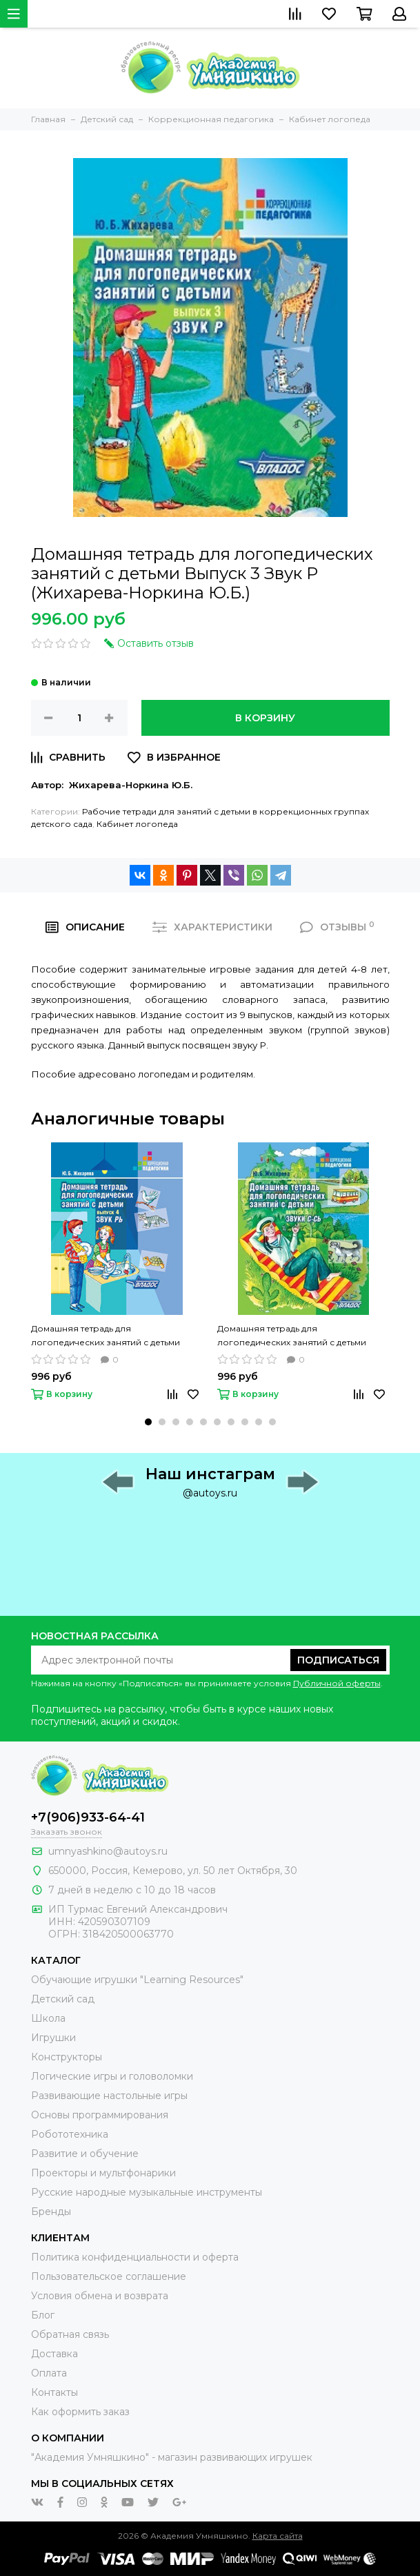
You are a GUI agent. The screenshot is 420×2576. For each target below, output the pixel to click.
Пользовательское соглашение (108, 2276)
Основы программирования (99, 2115)
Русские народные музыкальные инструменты (146, 2192)
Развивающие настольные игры (109, 2095)
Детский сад (62, 1999)
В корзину (265, 718)
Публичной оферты (337, 1683)
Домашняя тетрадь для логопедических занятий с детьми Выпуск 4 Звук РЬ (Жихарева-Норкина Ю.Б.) (114, 1336)
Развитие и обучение (85, 2153)
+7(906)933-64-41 (88, 1817)
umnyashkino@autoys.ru (108, 1851)
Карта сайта (277, 2535)
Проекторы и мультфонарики (103, 2173)
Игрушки (53, 2037)
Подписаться (338, 1660)
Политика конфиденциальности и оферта (135, 2257)
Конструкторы (66, 2057)
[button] (148, 1421)
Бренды (51, 2211)
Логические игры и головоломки (112, 2076)
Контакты (54, 2392)
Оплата (49, 2373)
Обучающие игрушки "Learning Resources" (137, 1979)
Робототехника (69, 2134)
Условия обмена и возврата (99, 2296)
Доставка (54, 2354)
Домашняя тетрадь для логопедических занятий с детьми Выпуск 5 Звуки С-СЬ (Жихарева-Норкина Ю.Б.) (291, 1336)
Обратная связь (70, 2334)
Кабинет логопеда (137, 824)
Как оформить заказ (80, 2412)
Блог (42, 2315)
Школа (48, 2018)
